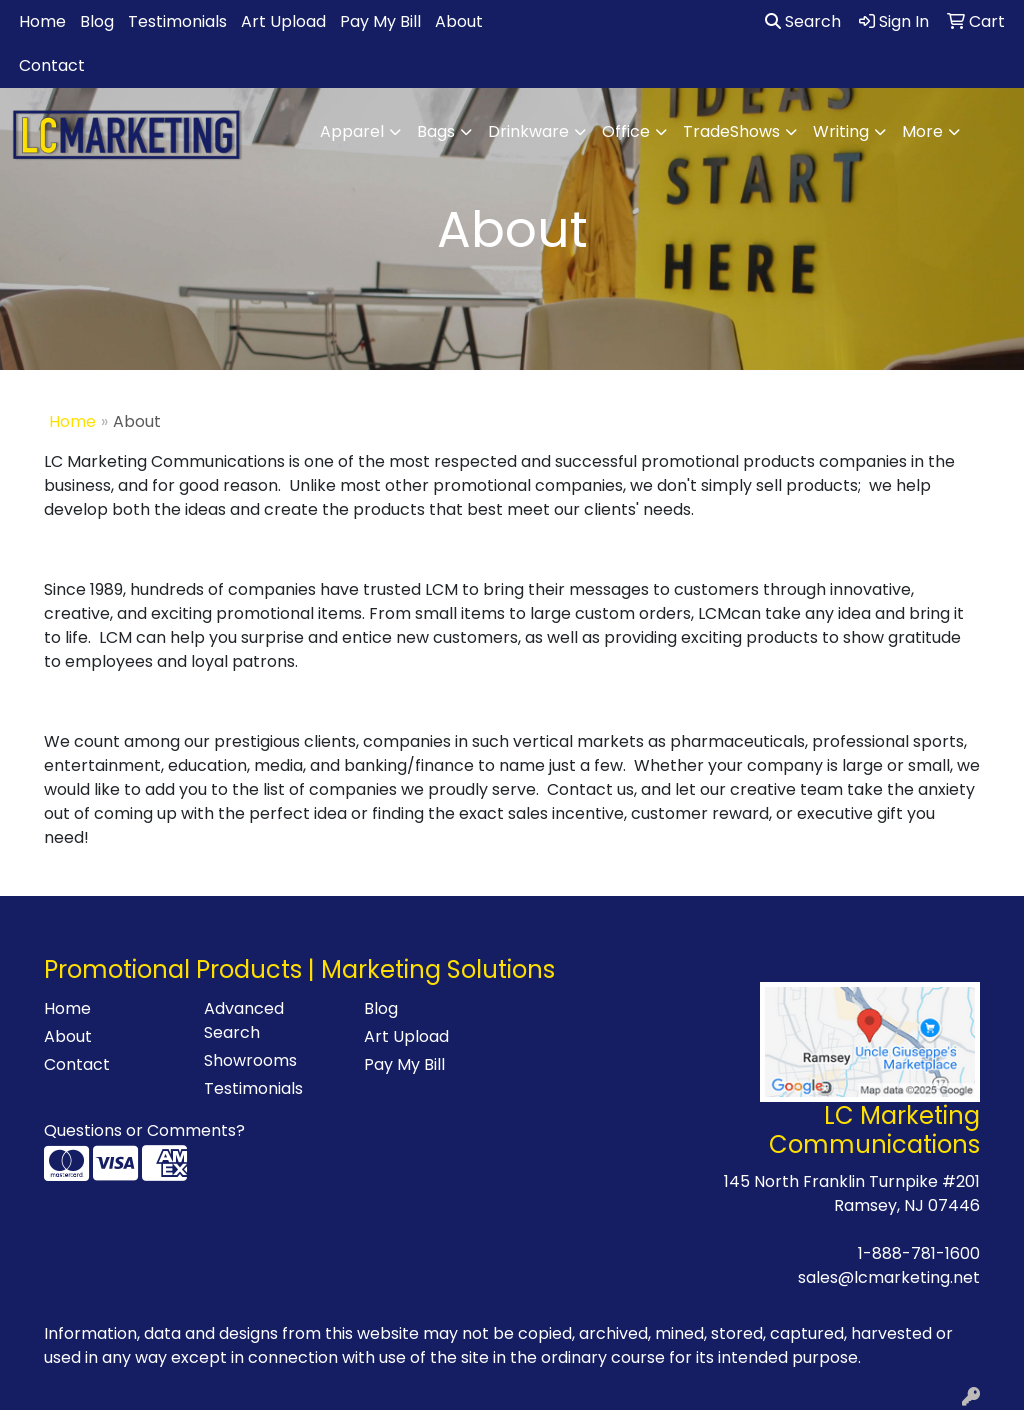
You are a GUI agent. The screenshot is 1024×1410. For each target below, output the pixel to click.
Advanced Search (244, 1020)
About (459, 21)
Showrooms (250, 1060)
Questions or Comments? (144, 1130)
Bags (436, 131)
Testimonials (177, 21)
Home (42, 21)
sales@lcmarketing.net (889, 1277)
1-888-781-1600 (919, 1253)
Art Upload (283, 21)
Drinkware (528, 131)
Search (803, 21)
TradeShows (731, 131)
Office (626, 131)
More (922, 131)
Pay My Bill (380, 21)
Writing (841, 131)
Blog (97, 21)
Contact (52, 65)
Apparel (352, 131)
